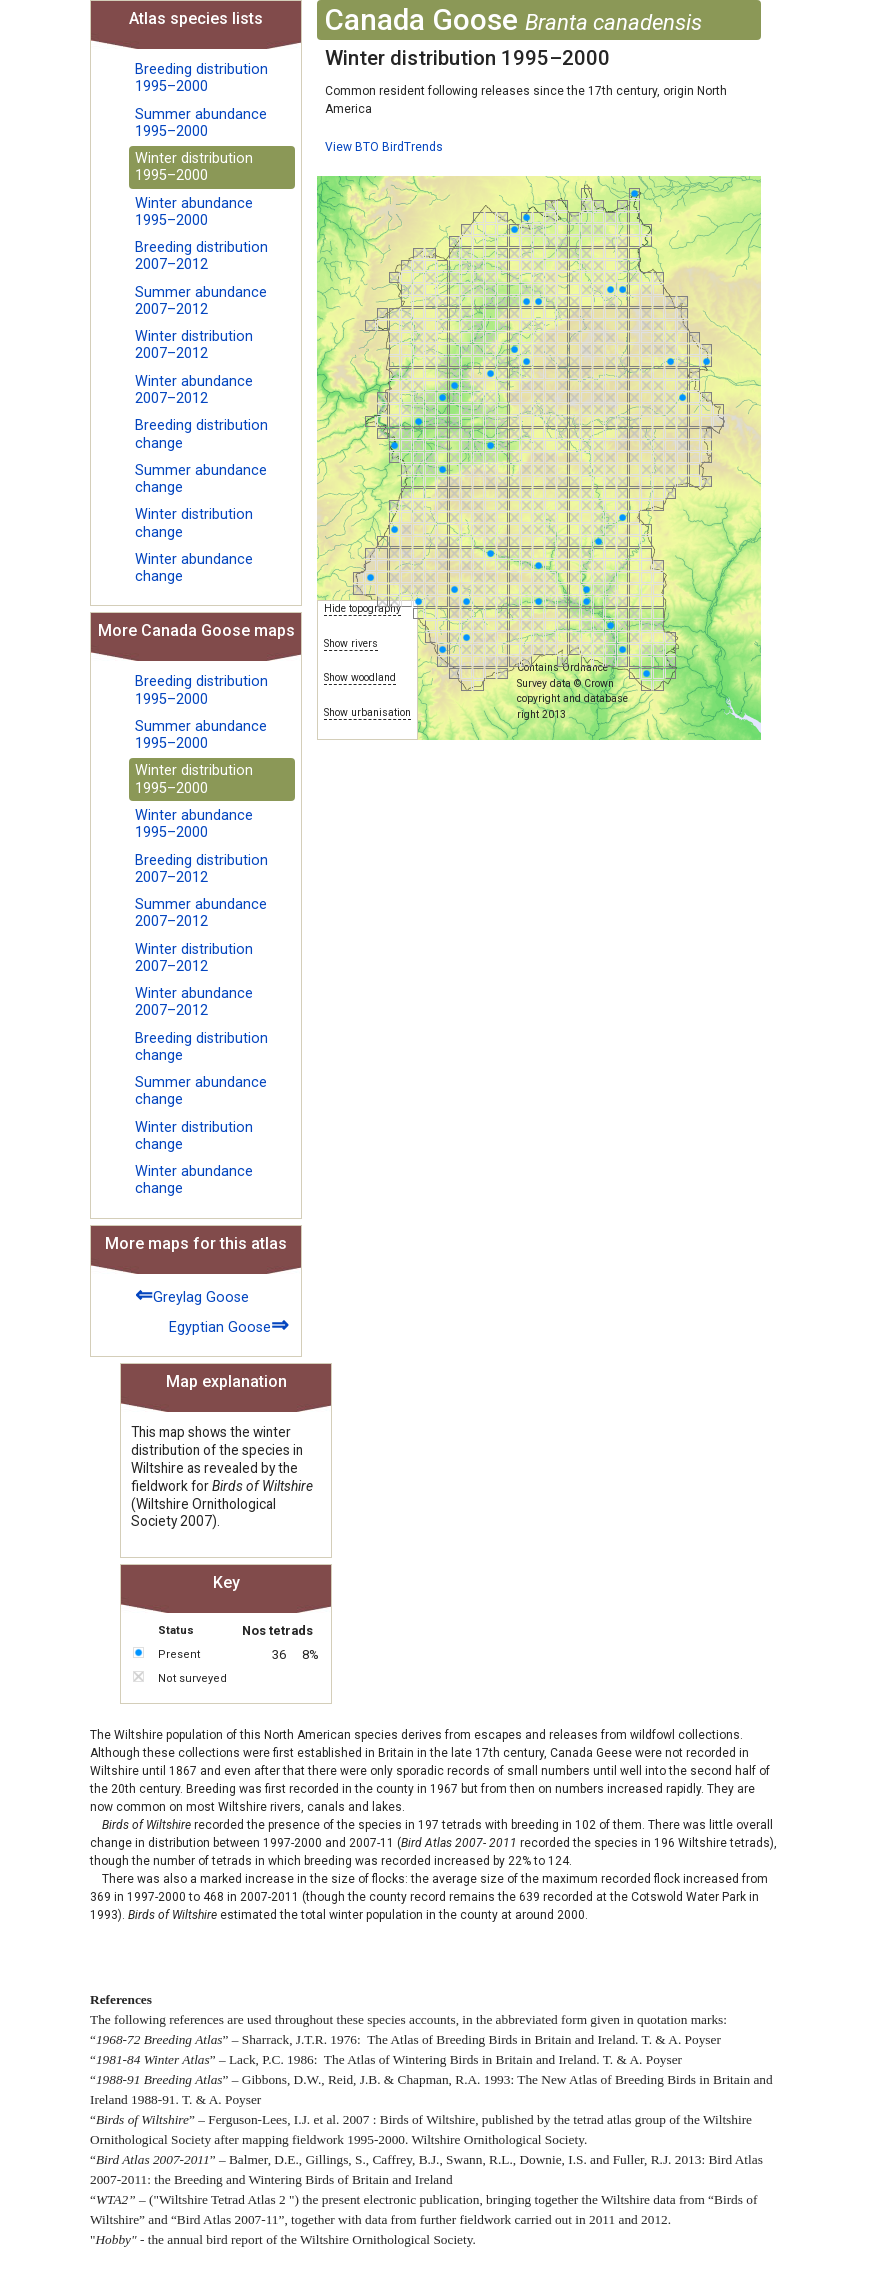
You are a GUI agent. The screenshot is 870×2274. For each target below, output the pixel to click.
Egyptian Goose (229, 1324)
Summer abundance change (201, 479)
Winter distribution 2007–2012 (194, 345)
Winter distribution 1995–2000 (194, 167)
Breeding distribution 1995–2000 (201, 78)
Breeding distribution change (201, 434)
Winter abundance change (194, 568)
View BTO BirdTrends (384, 147)
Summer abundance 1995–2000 (201, 123)
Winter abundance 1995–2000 (194, 212)
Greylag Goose (192, 1294)
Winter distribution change (194, 523)
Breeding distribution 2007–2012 (201, 256)
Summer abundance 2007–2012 (201, 301)
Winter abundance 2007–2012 (194, 390)
